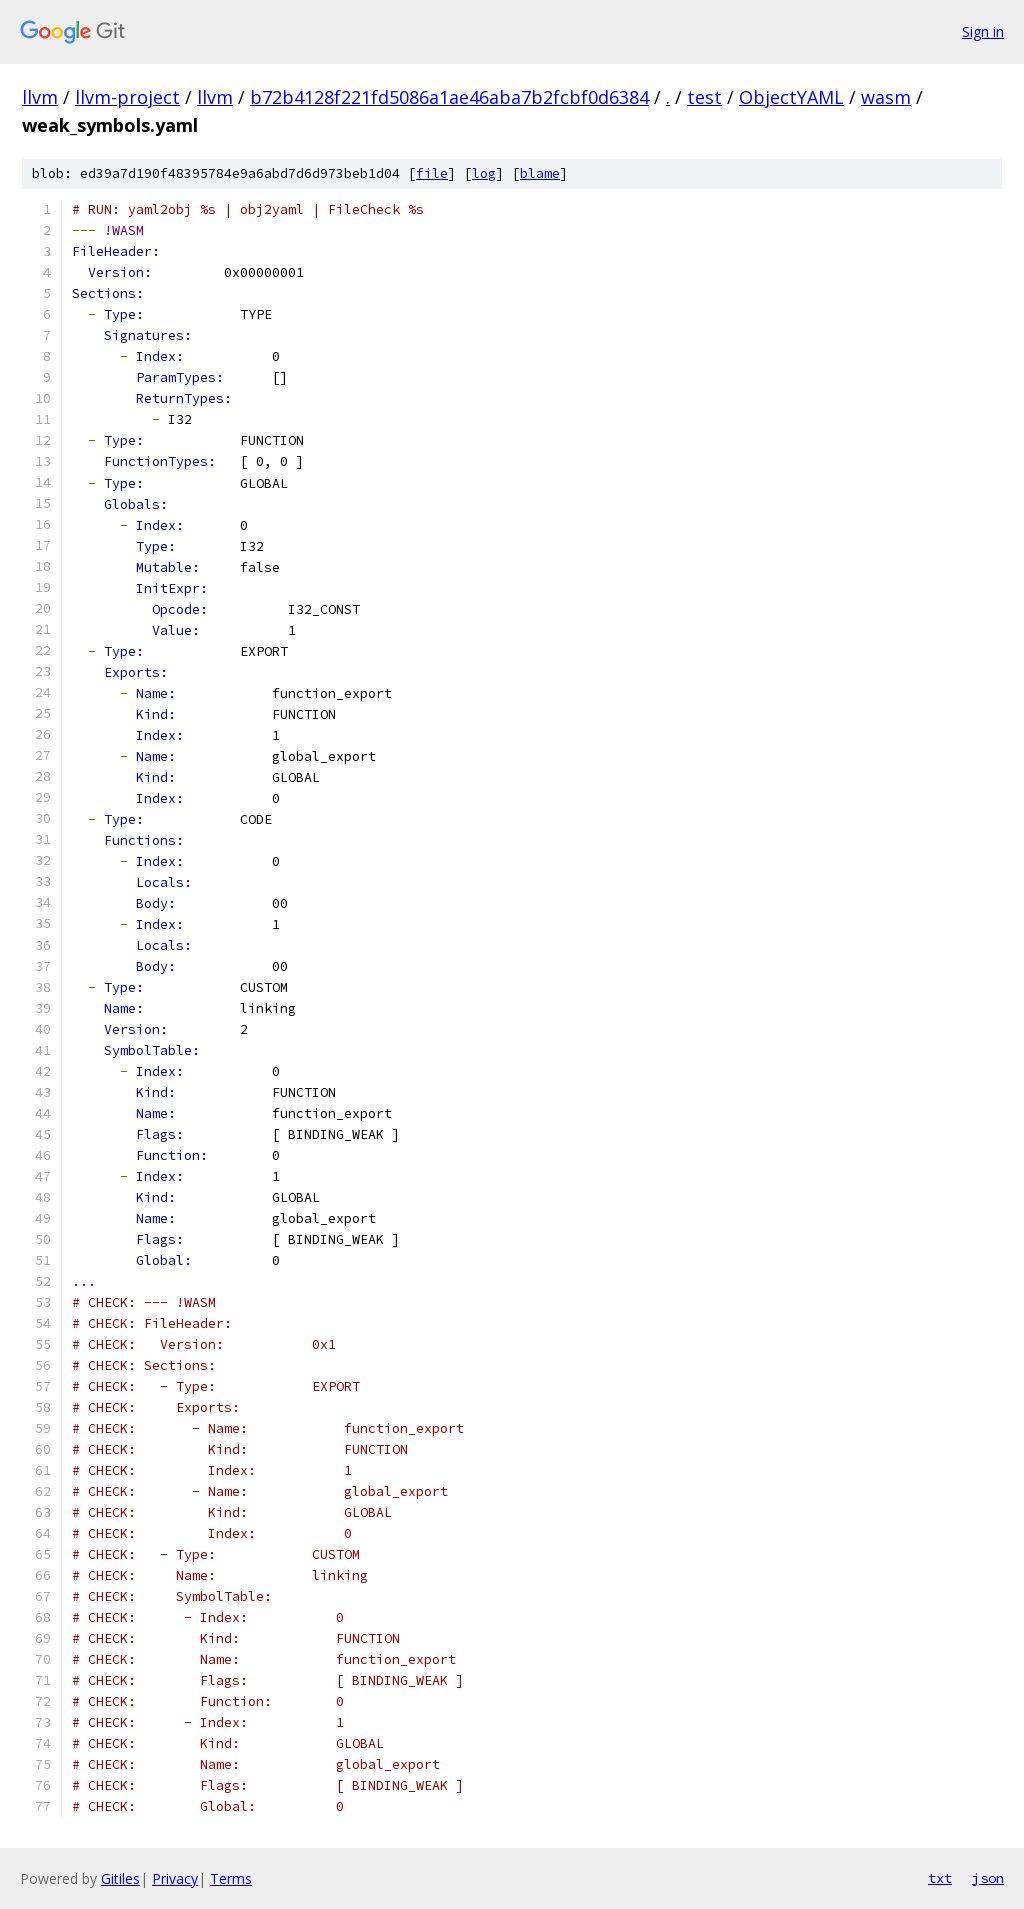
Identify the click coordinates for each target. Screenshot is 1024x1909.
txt (940, 1878)
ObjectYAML (791, 97)
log (484, 173)
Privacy (175, 1878)
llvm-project (127, 97)
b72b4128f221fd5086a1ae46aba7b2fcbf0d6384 (449, 97)
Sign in (983, 31)
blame (540, 173)
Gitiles (120, 1878)
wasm (886, 97)
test (704, 97)
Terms (231, 1878)
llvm (40, 97)
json (988, 1878)
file (432, 173)
